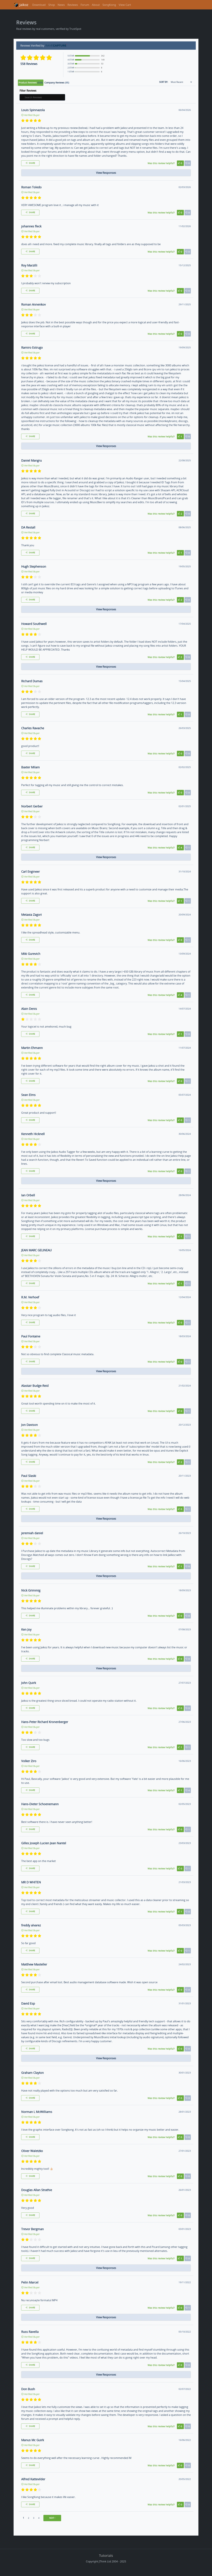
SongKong (109, 5)
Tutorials (106, 2554)
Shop (51, 5)
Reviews (72, 5)
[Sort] (180, 82)
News (61, 5)
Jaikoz (21, 4)
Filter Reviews (28, 90)
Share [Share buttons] (30, 162)
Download (39, 5)
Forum (84, 5)
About (96, 5)
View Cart (125, 5)
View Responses (106, 172)
